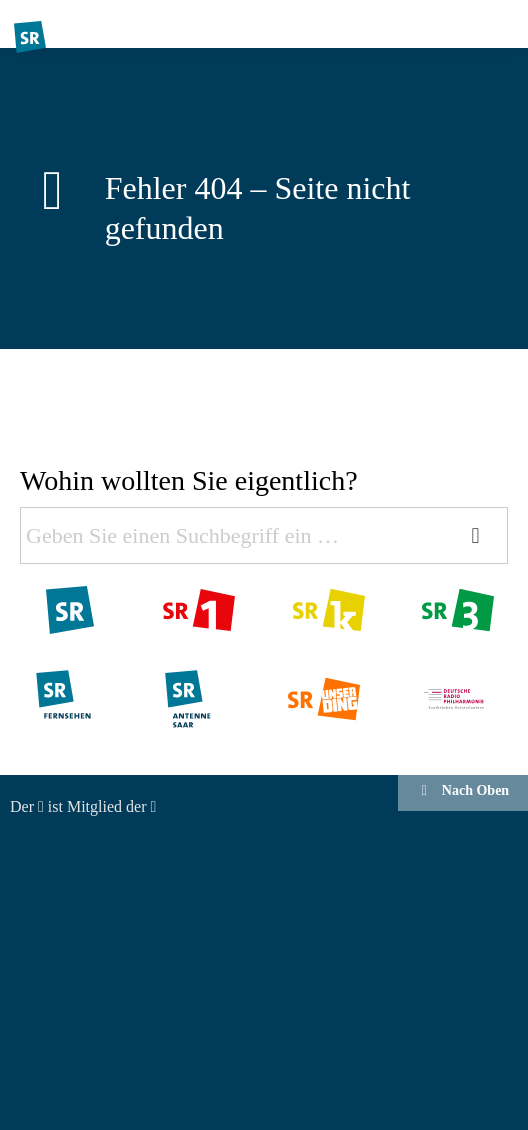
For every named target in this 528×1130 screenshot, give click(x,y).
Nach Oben (463, 791)
